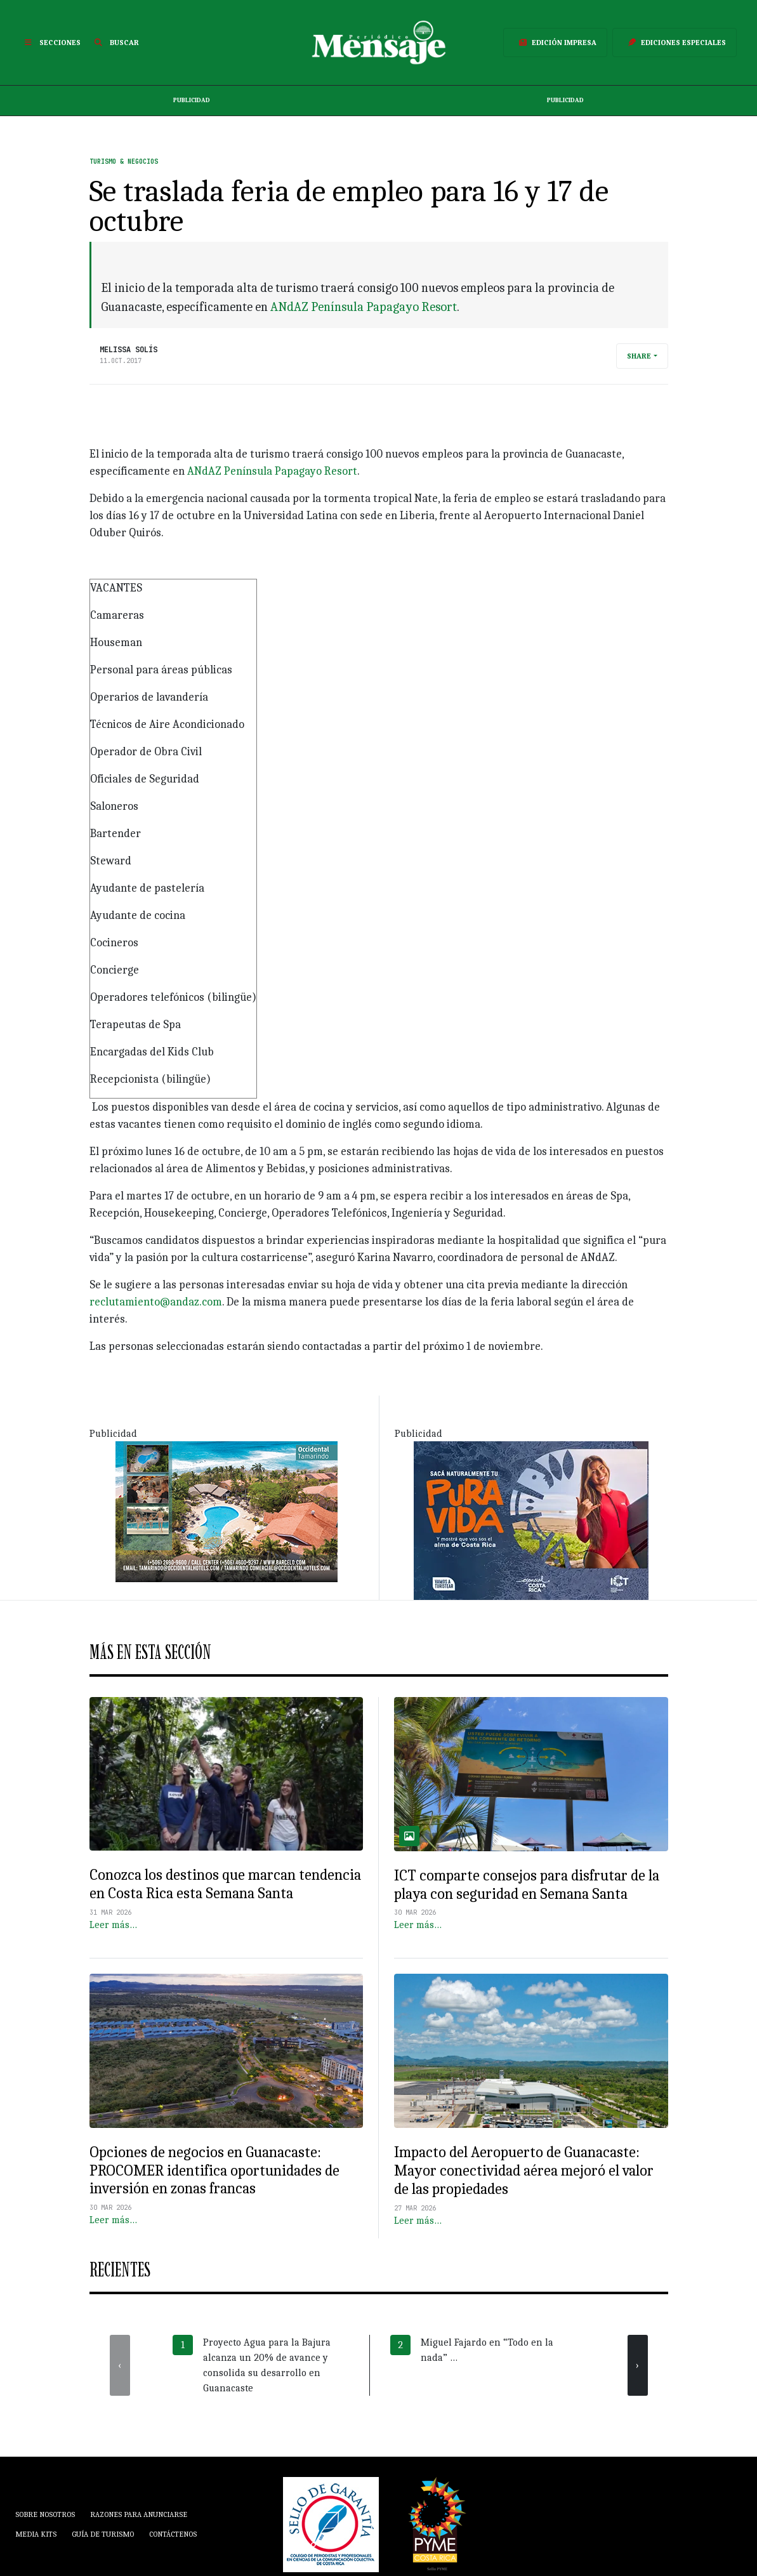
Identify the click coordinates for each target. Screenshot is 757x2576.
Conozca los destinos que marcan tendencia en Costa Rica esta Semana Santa (225, 1884)
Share (639, 356)
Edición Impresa (555, 42)
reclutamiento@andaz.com (155, 1302)
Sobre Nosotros (45, 2514)
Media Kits (35, 2534)
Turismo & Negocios (123, 161)
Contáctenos (173, 2534)
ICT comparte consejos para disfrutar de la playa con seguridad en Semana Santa (526, 1884)
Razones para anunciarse (138, 2514)
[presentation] (120, 2365)
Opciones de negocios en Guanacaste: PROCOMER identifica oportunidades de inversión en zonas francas (214, 2170)
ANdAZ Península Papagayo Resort (363, 307)
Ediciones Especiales (674, 42)
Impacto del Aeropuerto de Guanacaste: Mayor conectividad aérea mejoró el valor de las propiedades (524, 2170)
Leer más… (113, 1925)
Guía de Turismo (103, 2534)
